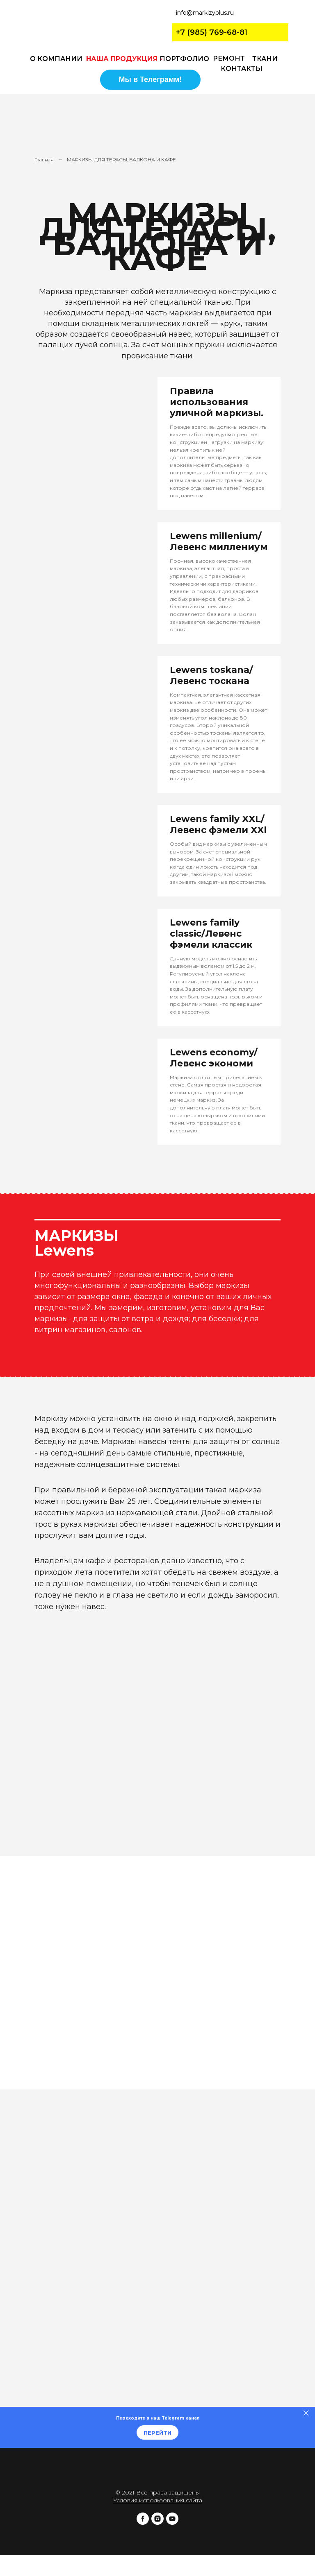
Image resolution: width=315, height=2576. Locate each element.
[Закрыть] (306, 2413)
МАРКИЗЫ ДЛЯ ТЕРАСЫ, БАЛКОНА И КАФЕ (121, 159)
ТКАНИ (265, 59)
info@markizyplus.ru (205, 12)
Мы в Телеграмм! (150, 79)
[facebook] (143, 2522)
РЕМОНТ (229, 58)
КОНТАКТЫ (241, 68)
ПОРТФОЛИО (184, 59)
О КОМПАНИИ (56, 59)
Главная (44, 159)
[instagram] (157, 2522)
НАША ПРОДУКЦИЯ (122, 59)
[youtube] (172, 2522)
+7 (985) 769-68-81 (211, 32)
